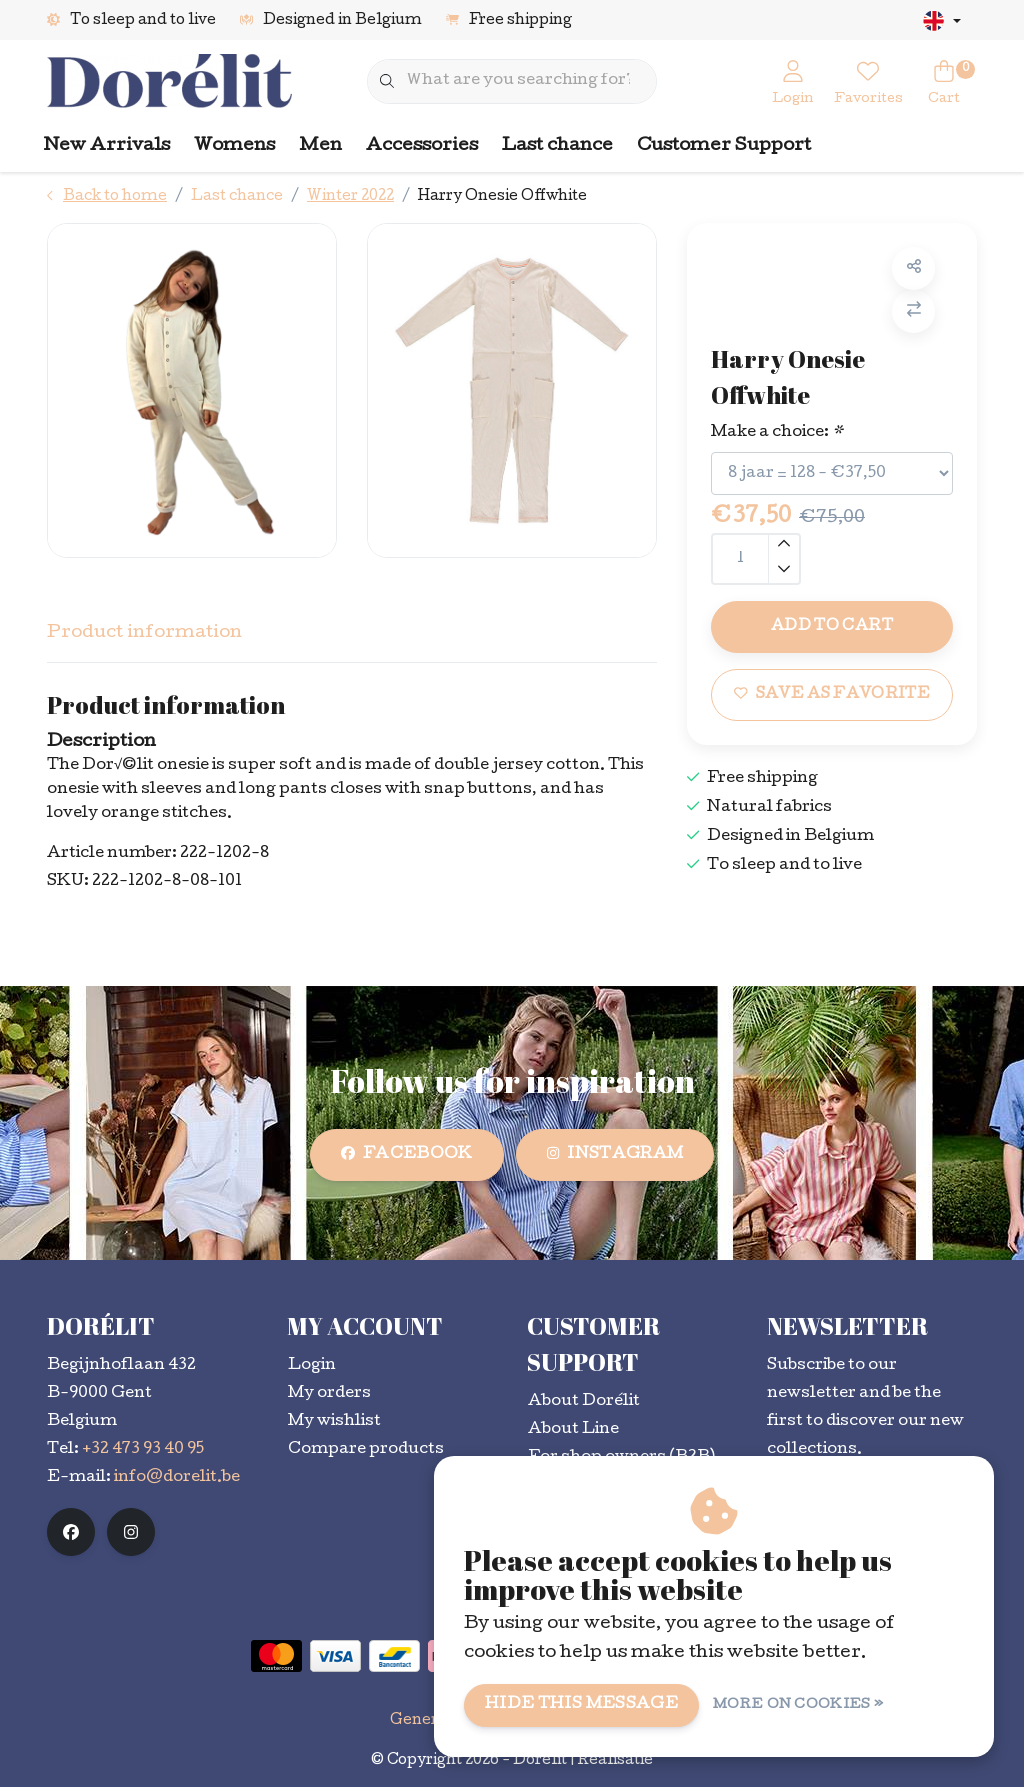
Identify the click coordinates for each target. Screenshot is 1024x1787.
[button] (913, 268)
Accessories (422, 146)
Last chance (557, 146)
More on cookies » (798, 1705)
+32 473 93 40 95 (143, 1450)
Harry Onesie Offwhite (502, 197)
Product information (144, 633)
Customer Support (724, 146)
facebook (407, 1154)
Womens (234, 146)
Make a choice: (777, 433)
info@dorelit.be (177, 1478)
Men (320, 146)
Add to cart (832, 627)
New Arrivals (107, 146)
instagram (615, 1154)
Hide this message (581, 1705)
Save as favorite (832, 694)
